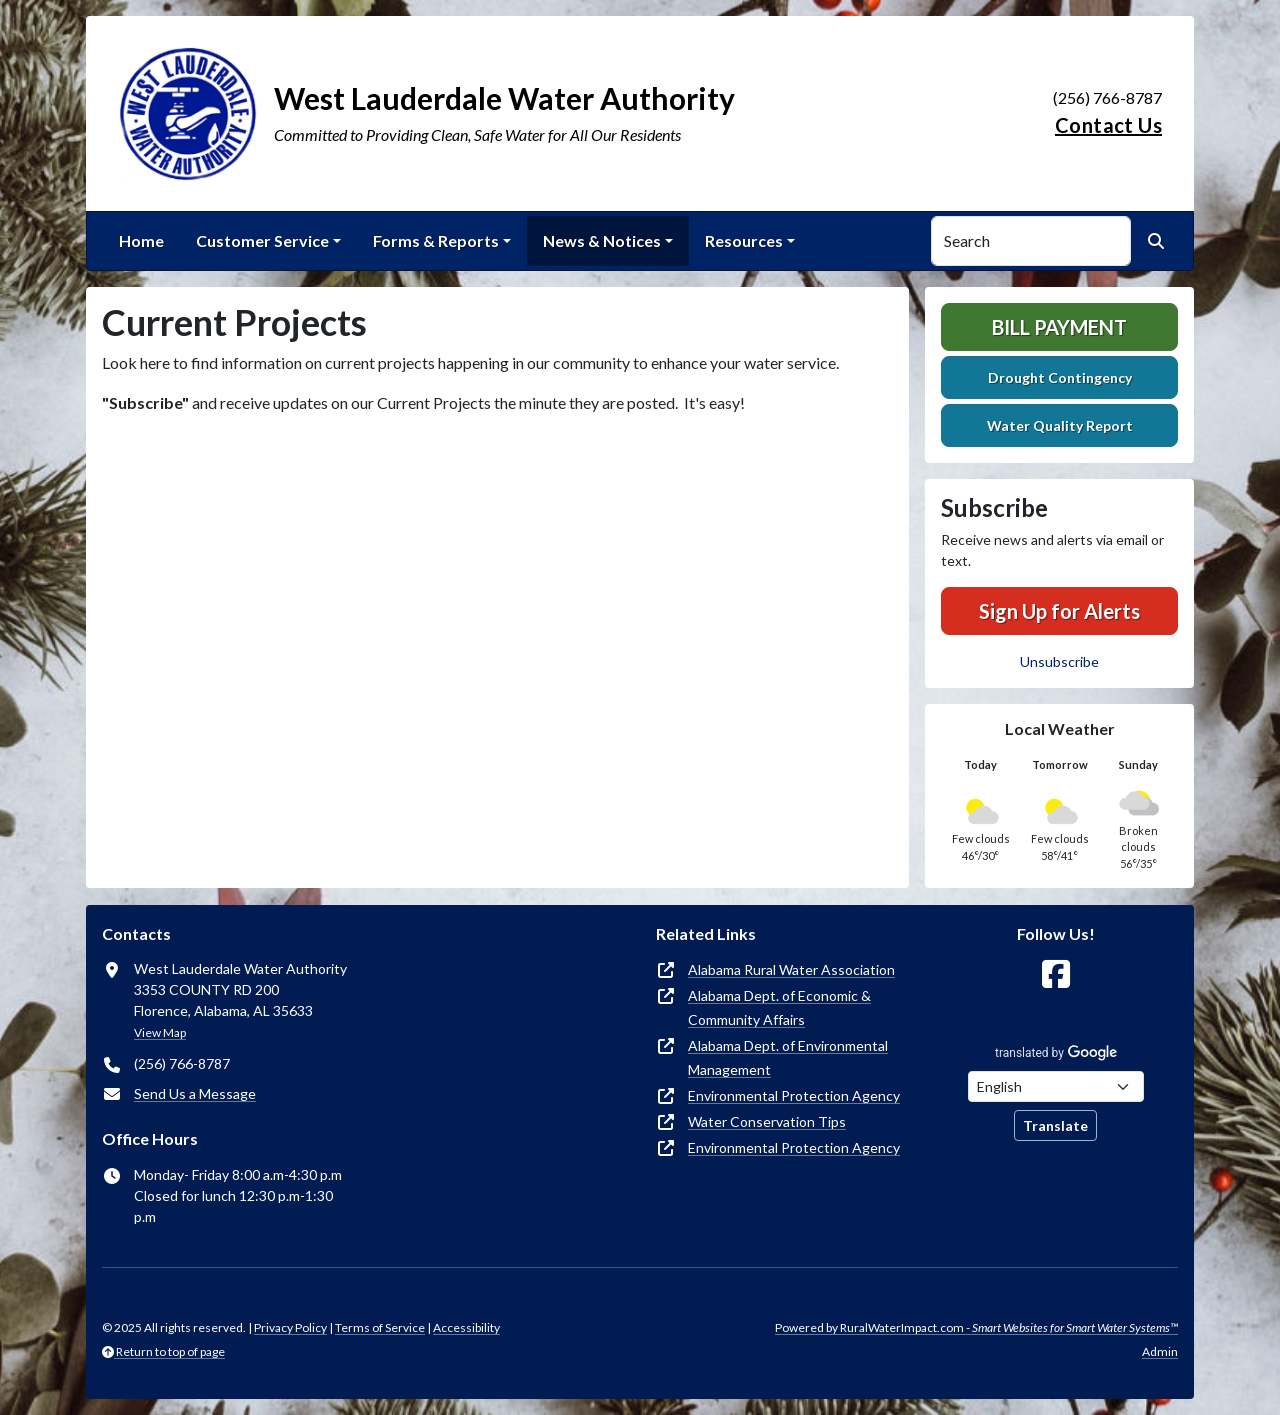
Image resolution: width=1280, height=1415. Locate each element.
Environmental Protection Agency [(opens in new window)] (794, 1095)
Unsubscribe (1059, 661)
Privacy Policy (290, 1327)
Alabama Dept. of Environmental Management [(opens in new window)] (788, 1057)
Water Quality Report (1060, 425)
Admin (1160, 1351)
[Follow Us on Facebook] (1056, 974)
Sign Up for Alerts (1059, 611)
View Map (160, 1032)
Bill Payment (1059, 327)
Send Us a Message (195, 1093)
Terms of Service (380, 1327)
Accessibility (466, 1327)
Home (141, 240)
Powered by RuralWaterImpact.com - (976, 1327)
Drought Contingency (1060, 377)
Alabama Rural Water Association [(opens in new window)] (791, 969)
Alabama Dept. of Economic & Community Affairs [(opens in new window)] (779, 1007)
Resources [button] (744, 240)
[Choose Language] (1056, 1086)
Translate (1055, 1125)
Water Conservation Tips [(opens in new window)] (767, 1121)
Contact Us (1108, 125)
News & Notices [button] (602, 240)
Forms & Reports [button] (436, 240)
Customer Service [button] (262, 240)
